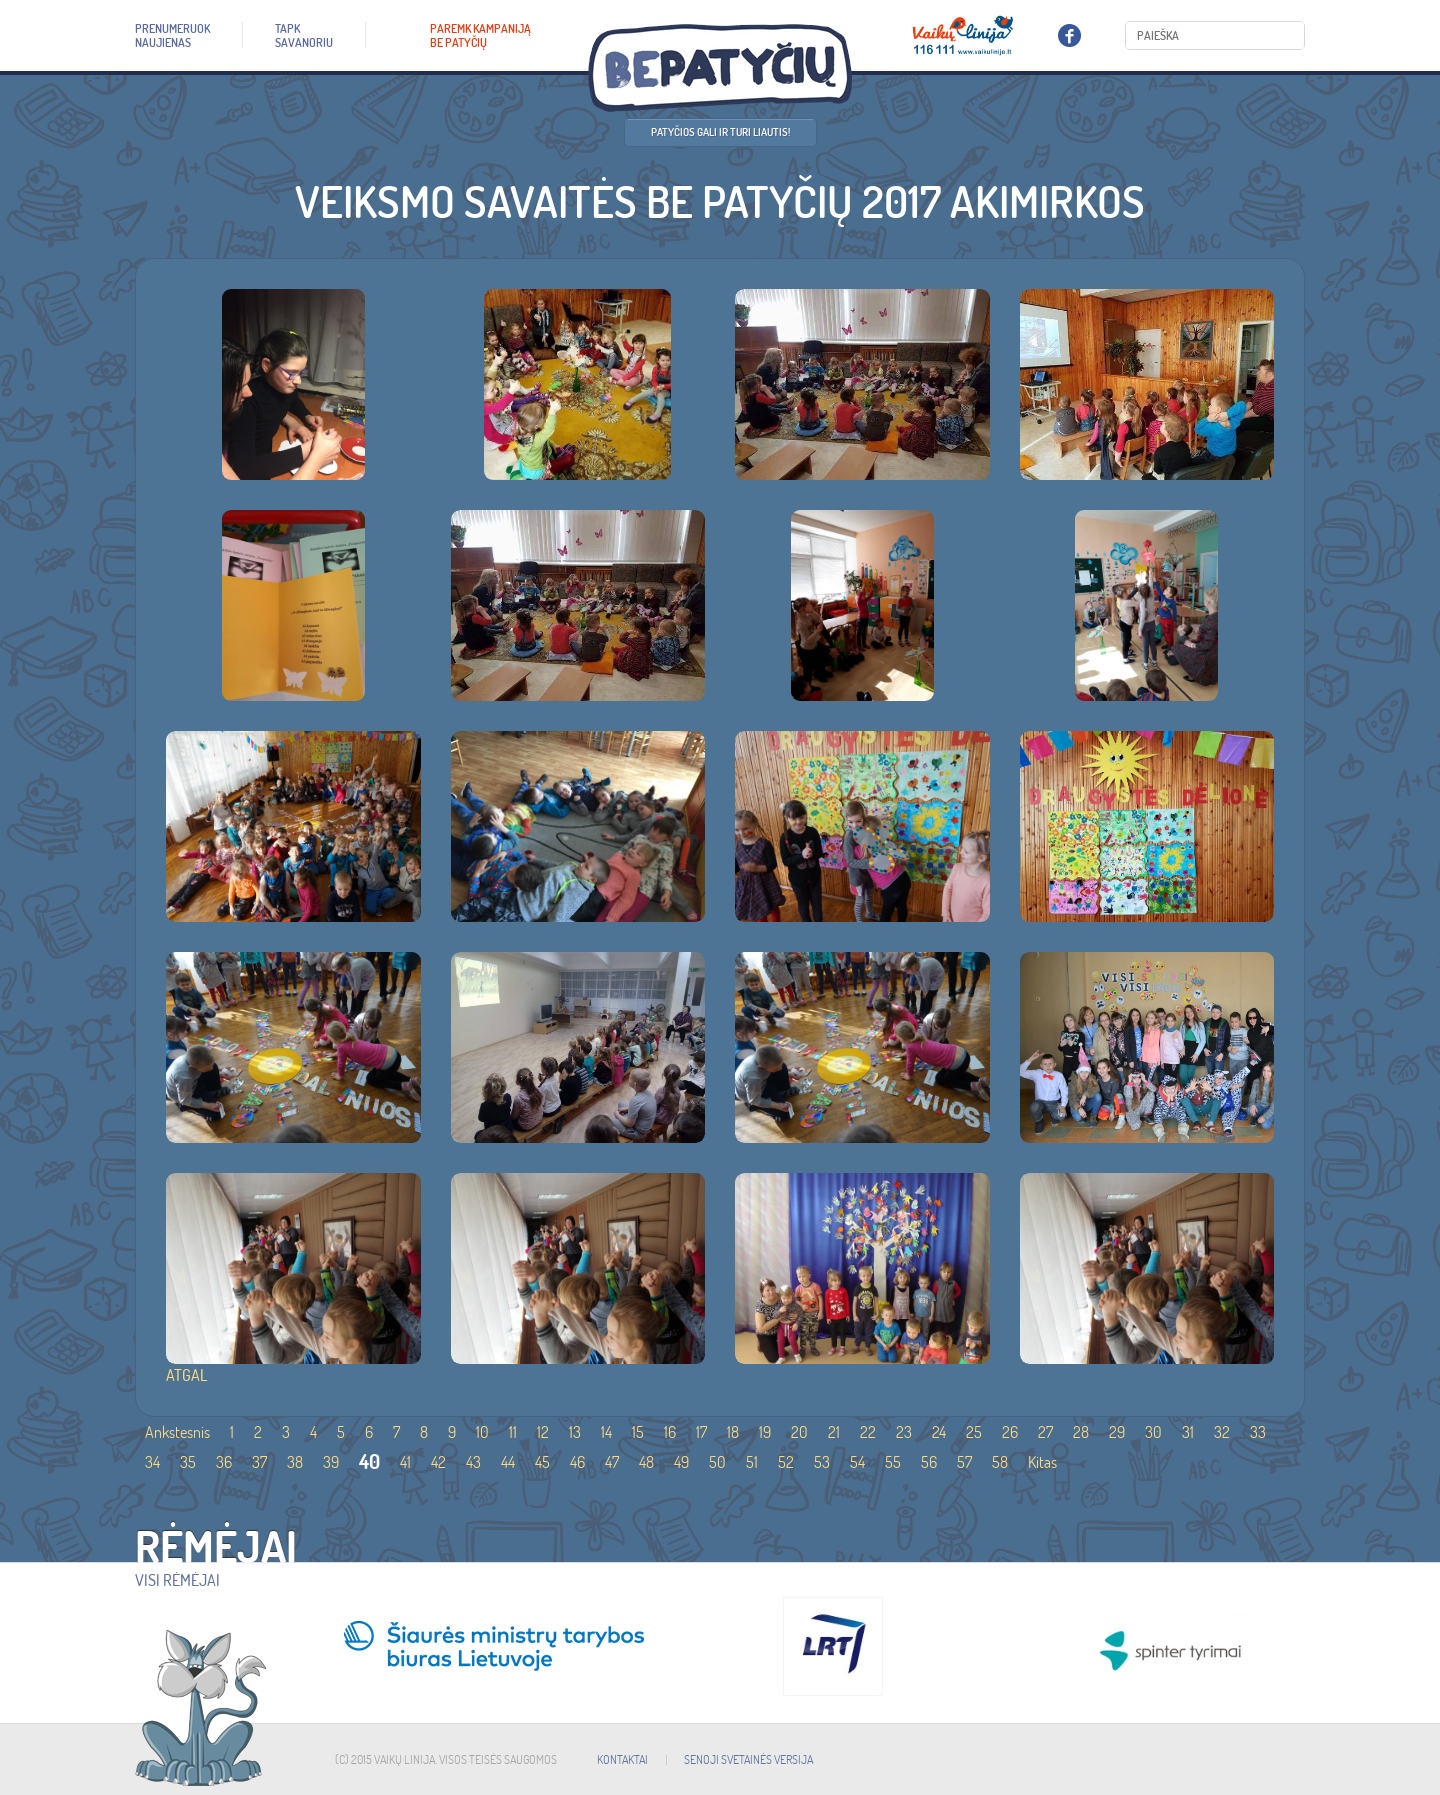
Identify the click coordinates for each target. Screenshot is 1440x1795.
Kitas (1042, 1462)
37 (259, 1462)
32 (1222, 1432)
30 (1153, 1432)
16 (670, 1432)
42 (438, 1462)
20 (799, 1432)
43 (473, 1462)
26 (1010, 1432)
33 (1258, 1432)
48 (646, 1462)
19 (765, 1432)
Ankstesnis (177, 1432)
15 (638, 1432)
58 (1000, 1462)
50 (717, 1462)
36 (224, 1462)
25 (974, 1432)
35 (188, 1462)
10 (482, 1432)
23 (904, 1432)
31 (1188, 1432)
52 (786, 1462)
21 (834, 1432)
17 (701, 1432)
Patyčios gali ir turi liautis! (720, 132)
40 (369, 1461)
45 (542, 1462)
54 (857, 1462)
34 (152, 1462)
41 (405, 1462)
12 (543, 1432)
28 (1081, 1432)
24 (939, 1432)
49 (681, 1462)
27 (1045, 1432)
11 (513, 1432)
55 (893, 1462)
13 (575, 1432)
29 (1117, 1432)
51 (752, 1462)
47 (612, 1462)
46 (577, 1462)
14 (606, 1432)
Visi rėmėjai (177, 1580)
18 (733, 1432)
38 (295, 1462)
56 (929, 1462)
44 (508, 1462)
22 (868, 1432)
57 (964, 1462)
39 (331, 1462)
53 (822, 1462)
